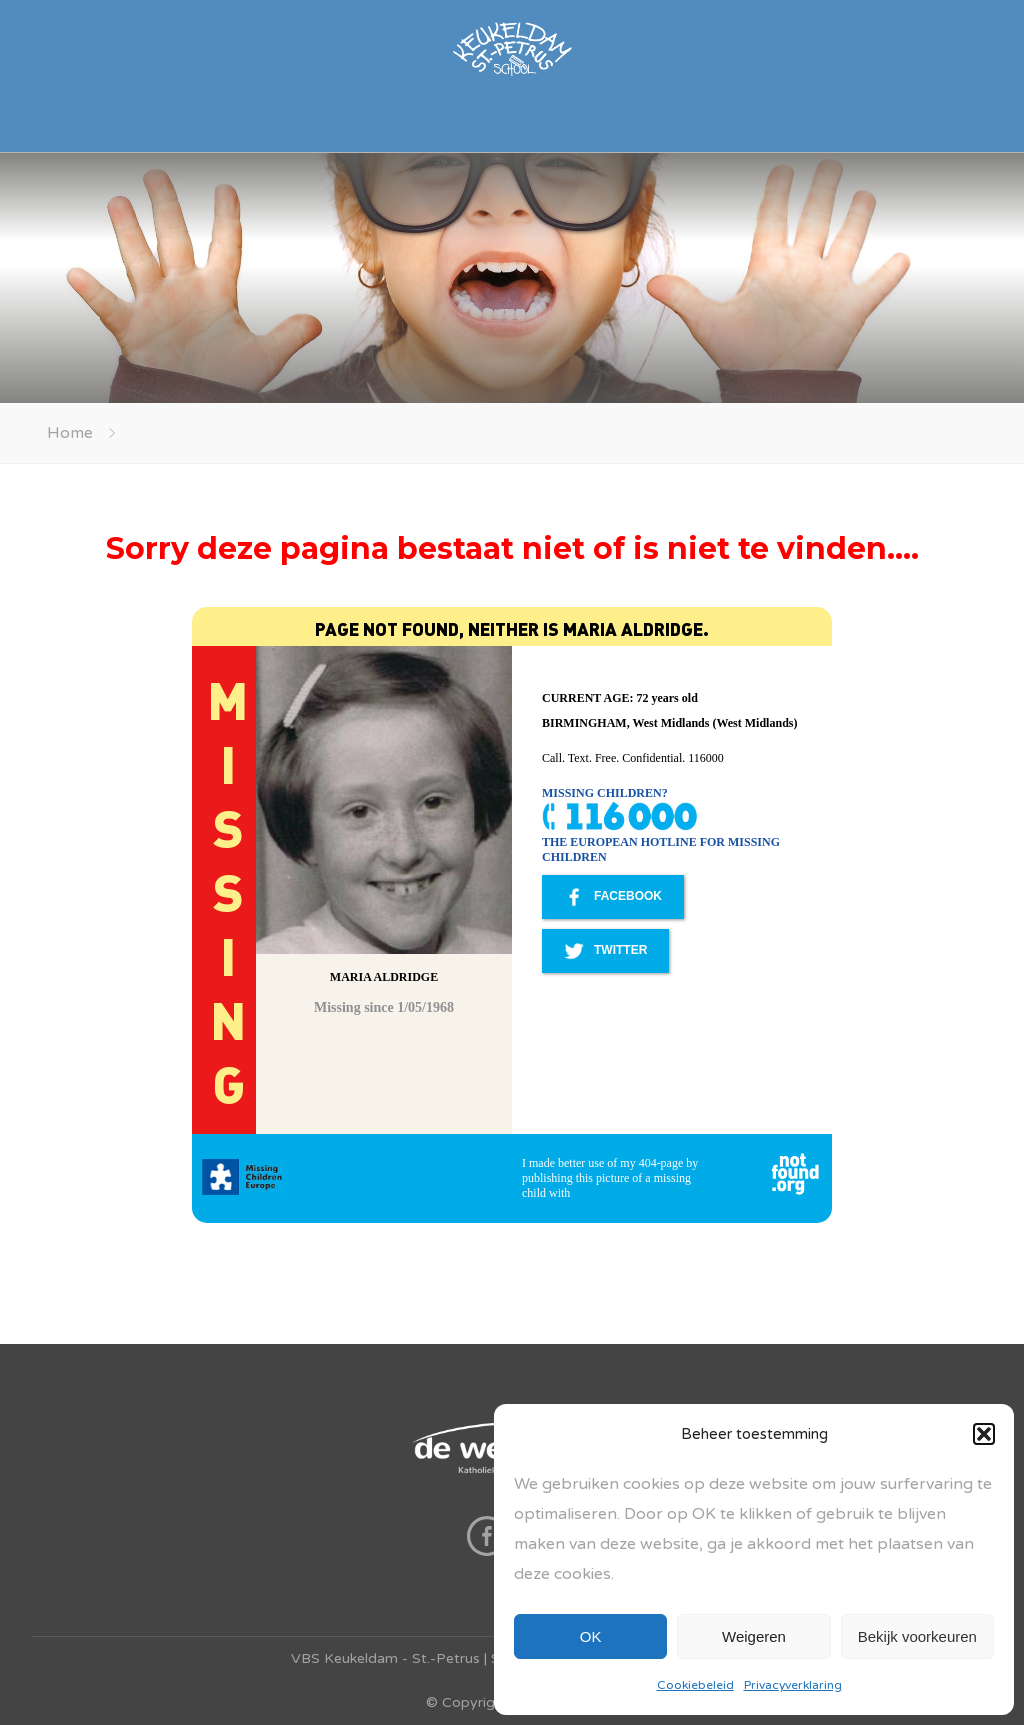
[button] (984, 1434)
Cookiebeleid (695, 1685)
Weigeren (754, 1636)
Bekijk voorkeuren (917, 1636)
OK (591, 1636)
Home (70, 433)
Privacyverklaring (793, 1685)
